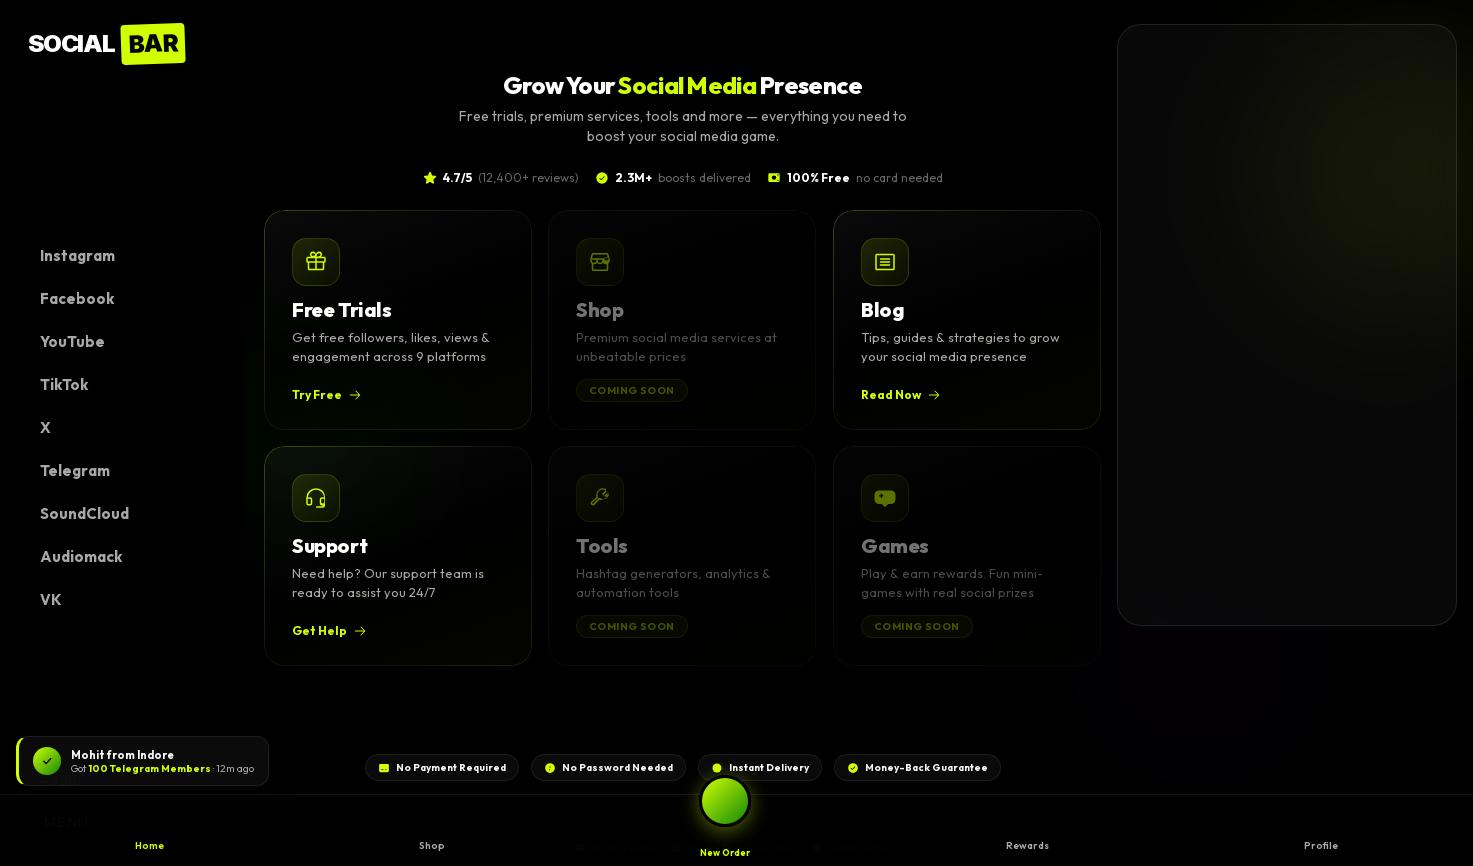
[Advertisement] (1268, 325)
